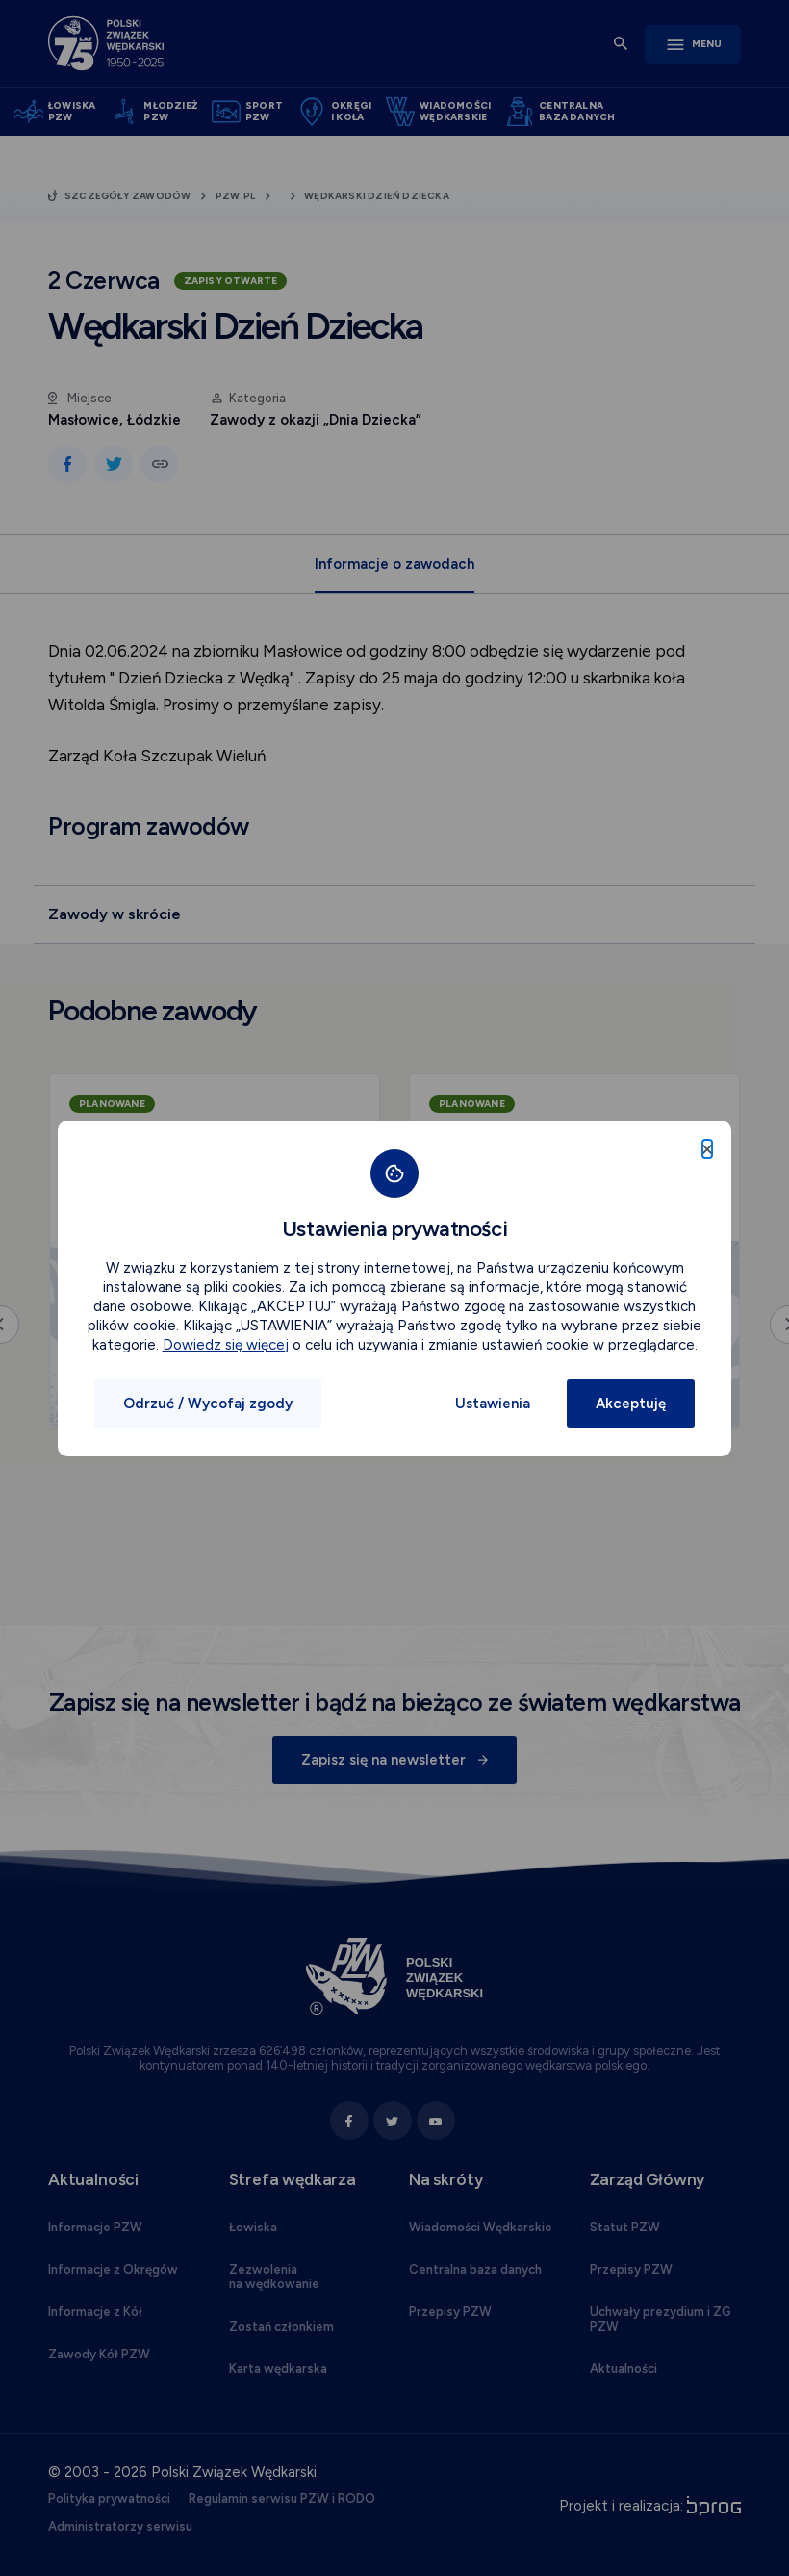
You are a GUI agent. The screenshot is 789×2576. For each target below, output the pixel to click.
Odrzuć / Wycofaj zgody (208, 1403)
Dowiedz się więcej (226, 1344)
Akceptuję (631, 1403)
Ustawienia (492, 1403)
